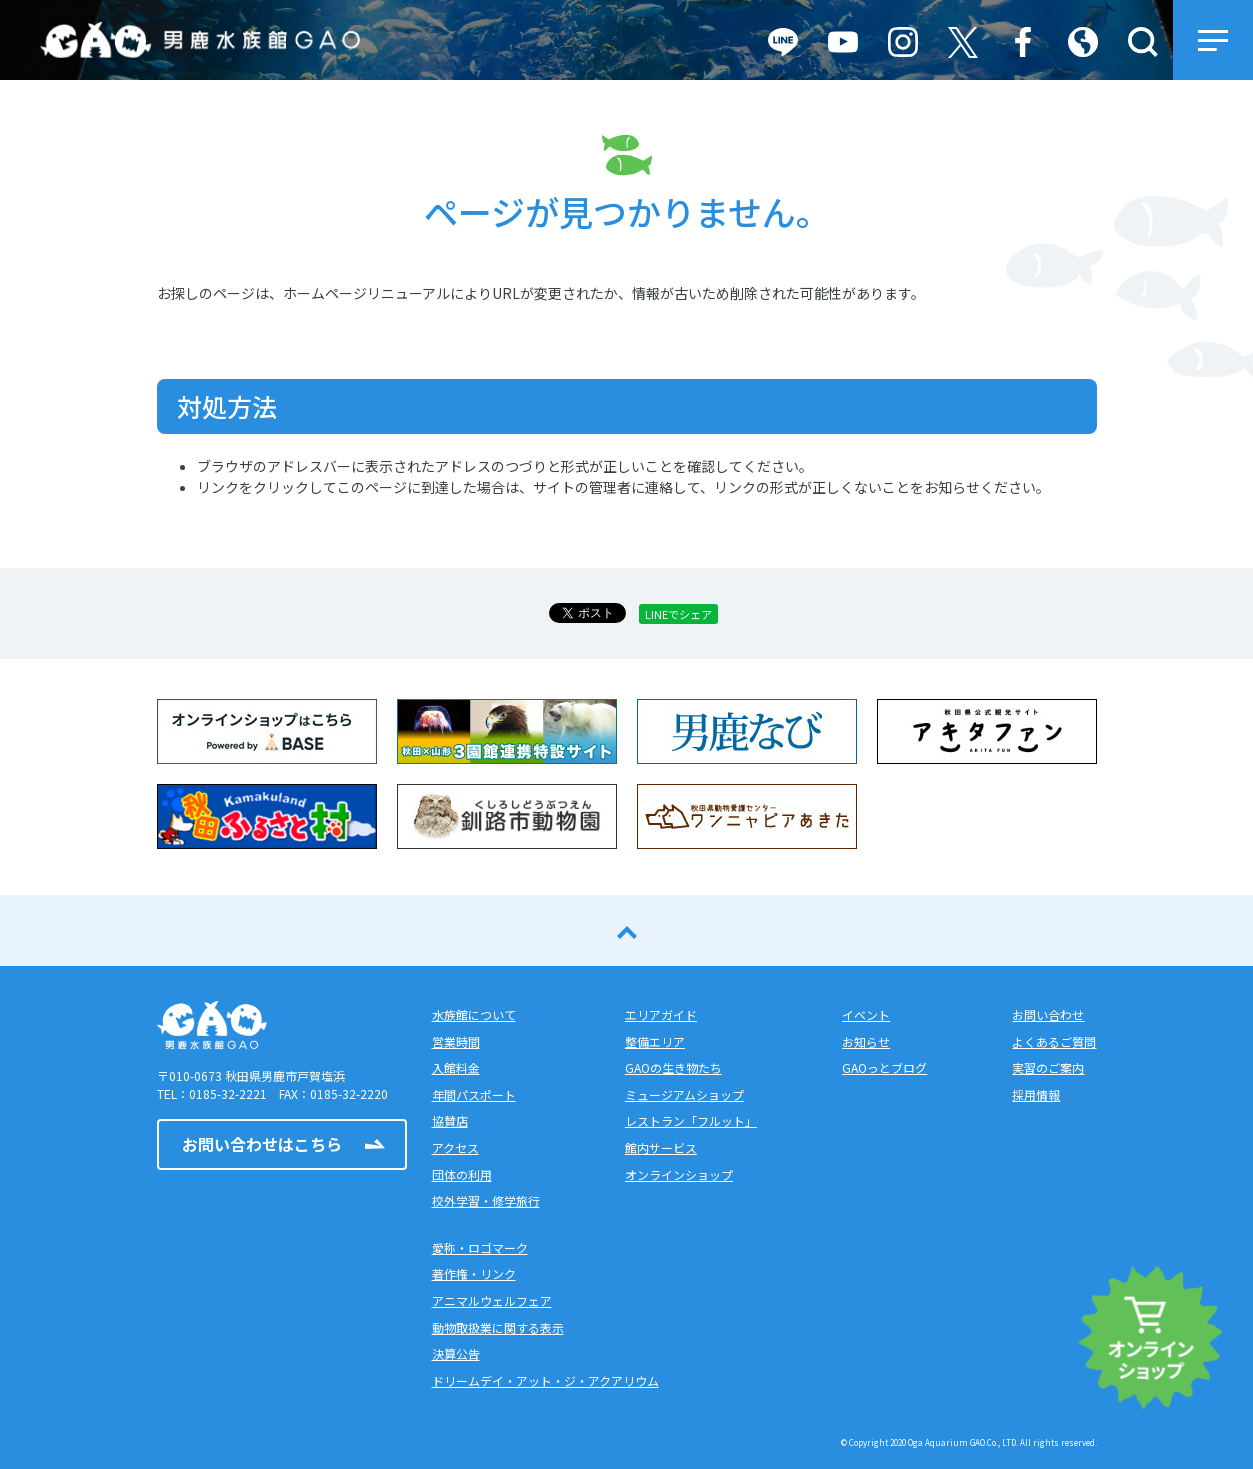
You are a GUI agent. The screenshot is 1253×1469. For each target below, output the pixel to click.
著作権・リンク (474, 1273)
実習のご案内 (1048, 1067)
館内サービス (661, 1147)
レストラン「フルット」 (691, 1120)
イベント (866, 1014)
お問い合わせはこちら (262, 1144)
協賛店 (450, 1120)
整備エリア (655, 1041)
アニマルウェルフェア (492, 1300)
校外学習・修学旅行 (486, 1200)
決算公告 (456, 1353)
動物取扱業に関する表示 (498, 1327)
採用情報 (1036, 1094)
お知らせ (866, 1041)
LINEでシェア (678, 614)
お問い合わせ (1048, 1014)
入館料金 (456, 1067)
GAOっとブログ (884, 1067)
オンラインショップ (679, 1174)
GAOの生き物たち (673, 1067)
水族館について (474, 1014)
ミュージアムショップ (684, 1094)
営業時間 (456, 1041)
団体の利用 (462, 1174)
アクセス (455, 1147)
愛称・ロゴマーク (480, 1247)
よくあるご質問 (1054, 1041)
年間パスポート (474, 1094)
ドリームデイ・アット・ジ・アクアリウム (545, 1380)
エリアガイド (661, 1014)
